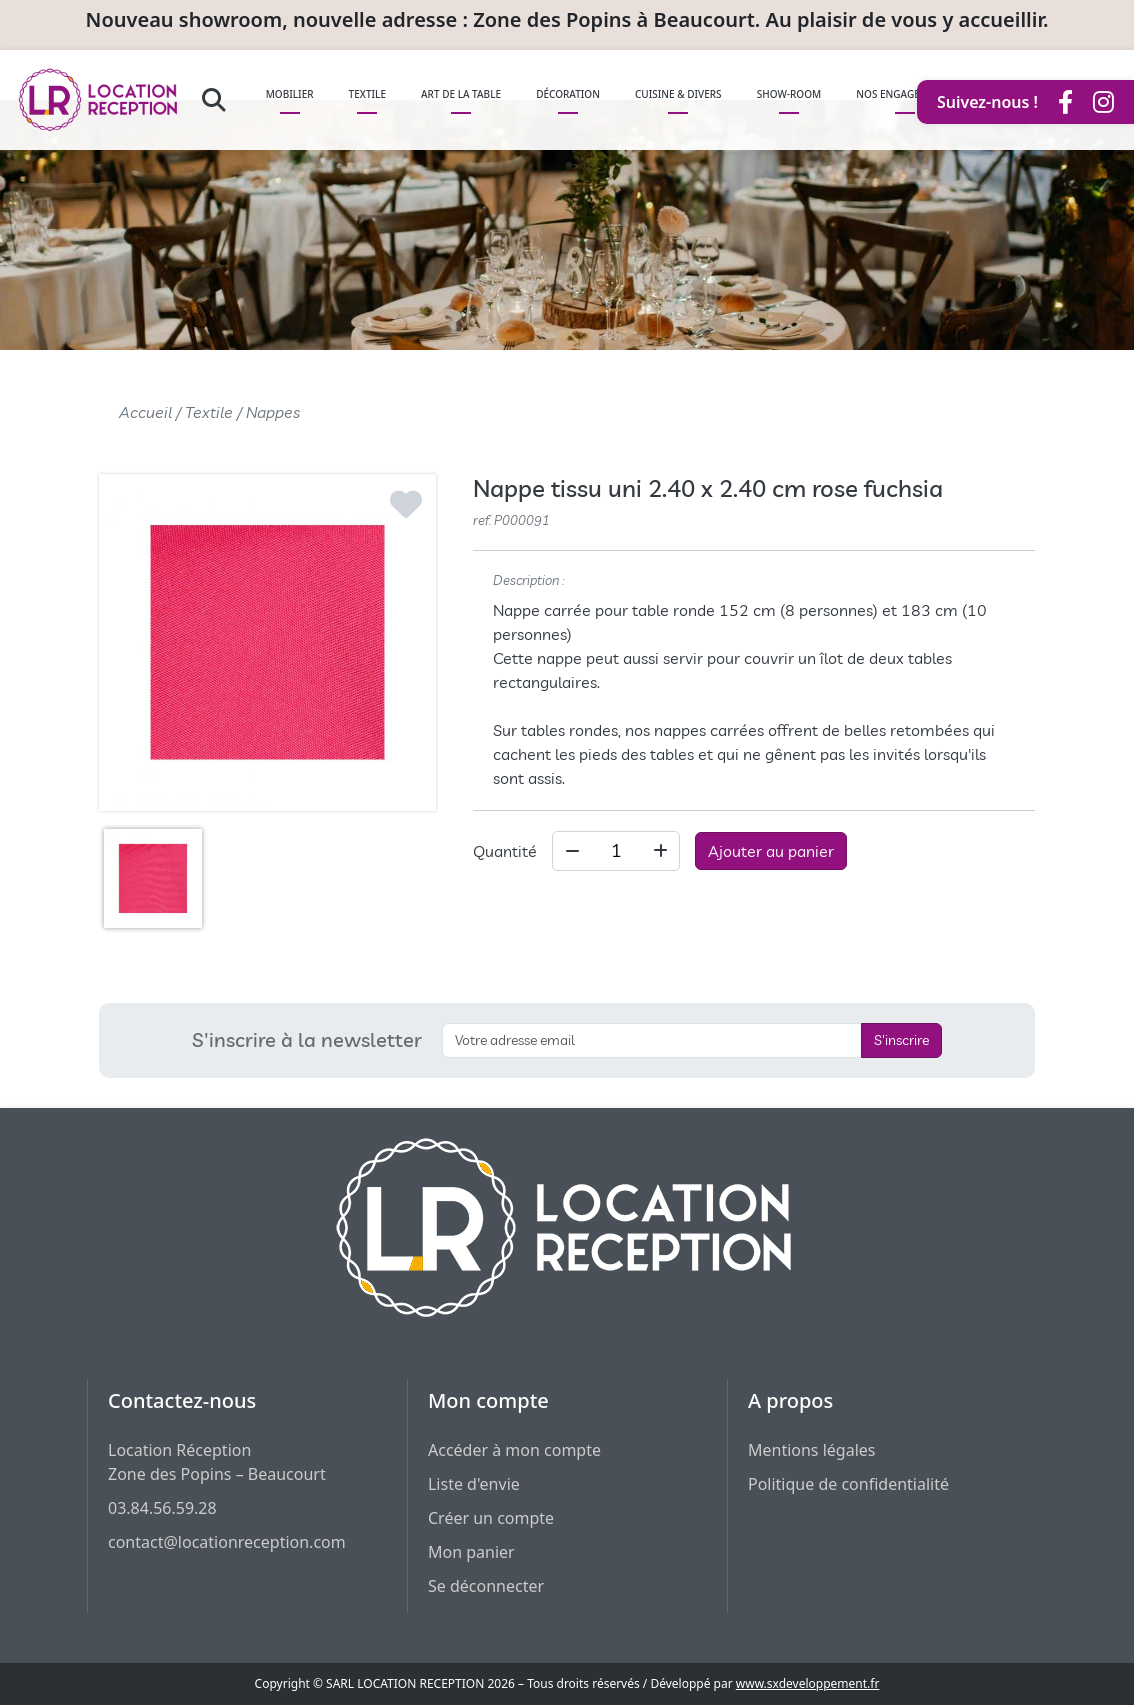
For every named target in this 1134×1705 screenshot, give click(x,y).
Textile (209, 412)
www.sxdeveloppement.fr (808, 1683)
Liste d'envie (474, 1484)
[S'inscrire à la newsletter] (652, 1040)
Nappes (273, 412)
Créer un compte (491, 1518)
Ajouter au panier (771, 851)
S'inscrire (901, 1040)
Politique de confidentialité (848, 1484)
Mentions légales (812, 1450)
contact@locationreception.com (227, 1542)
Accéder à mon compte (514, 1450)
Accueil (145, 412)
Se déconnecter (486, 1586)
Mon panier (471, 1552)
